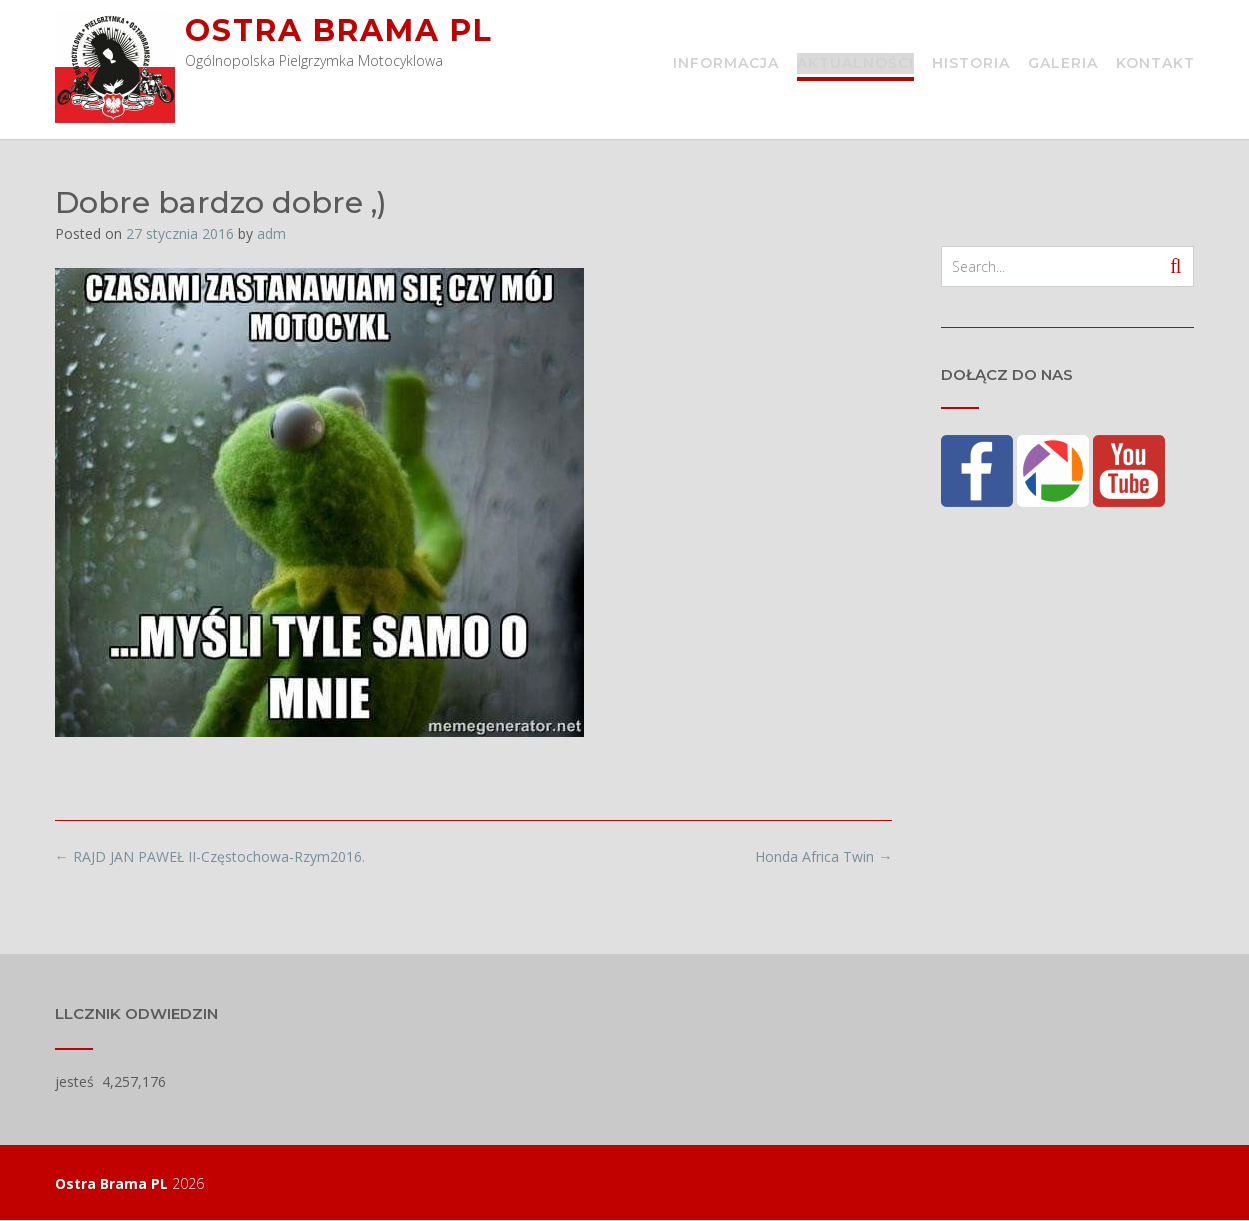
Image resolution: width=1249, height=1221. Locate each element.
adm (271, 233)
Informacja (726, 64)
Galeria (1063, 64)
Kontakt (1155, 64)
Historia (971, 64)
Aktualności (855, 64)
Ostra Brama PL (339, 30)
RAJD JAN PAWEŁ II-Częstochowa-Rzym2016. (210, 856)
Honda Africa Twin (823, 856)
